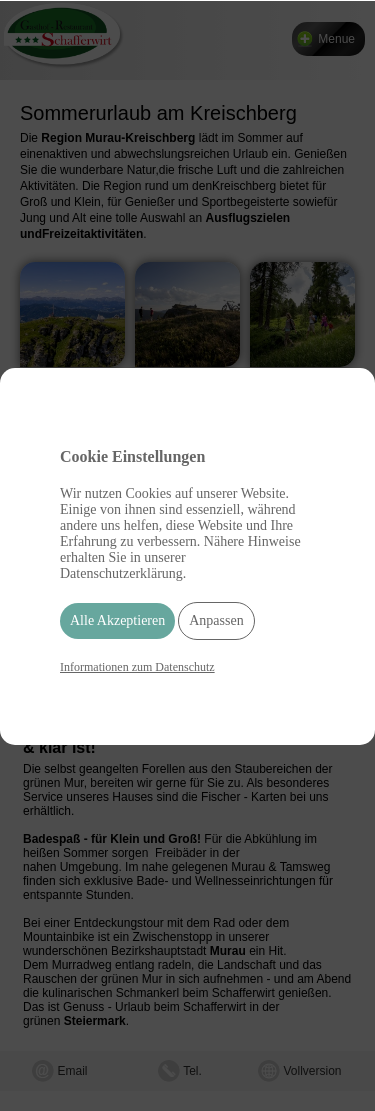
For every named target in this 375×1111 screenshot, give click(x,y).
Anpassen (216, 620)
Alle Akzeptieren (117, 620)
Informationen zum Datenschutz (137, 667)
